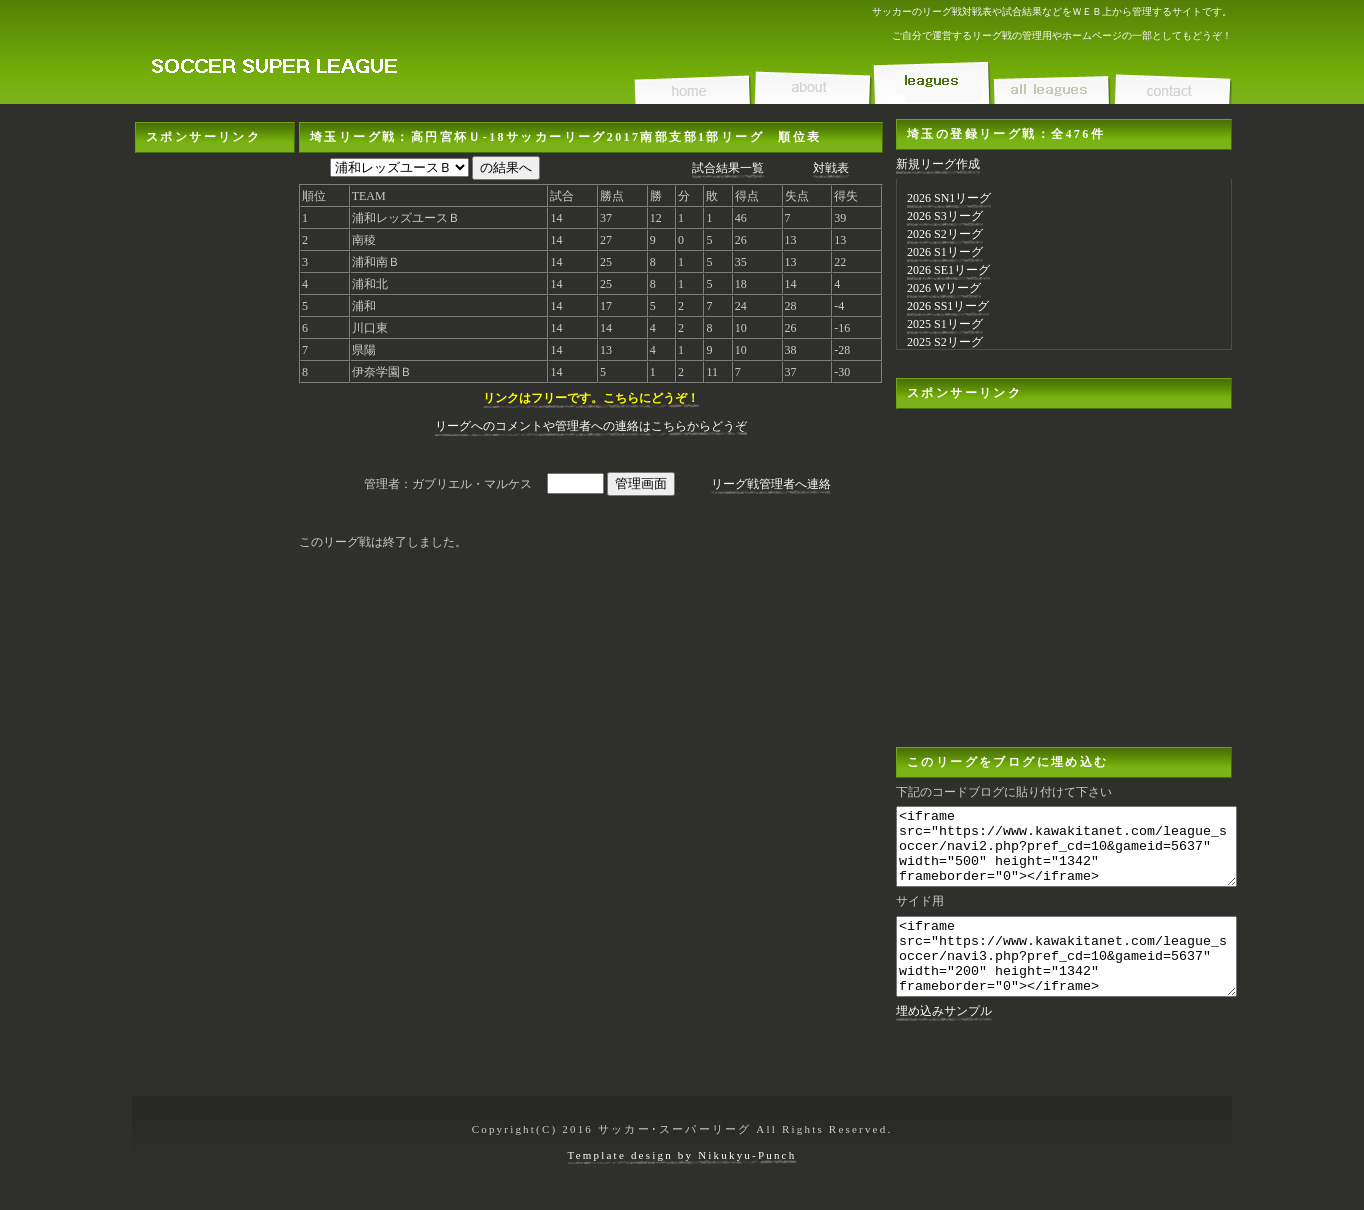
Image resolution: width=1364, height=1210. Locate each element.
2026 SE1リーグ (948, 270)
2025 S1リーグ (945, 324)
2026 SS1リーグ (948, 306)
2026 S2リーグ (945, 234)
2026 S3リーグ (945, 216)
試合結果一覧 (728, 168)
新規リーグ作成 (938, 164)
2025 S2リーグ (945, 342)
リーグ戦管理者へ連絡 (771, 484)
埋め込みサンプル (944, 1041)
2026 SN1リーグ (949, 198)
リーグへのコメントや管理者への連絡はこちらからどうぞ (591, 426)
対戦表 (831, 168)
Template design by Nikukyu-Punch (682, 1165)
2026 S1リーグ (945, 252)
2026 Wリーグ (944, 288)
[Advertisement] (215, 453)
